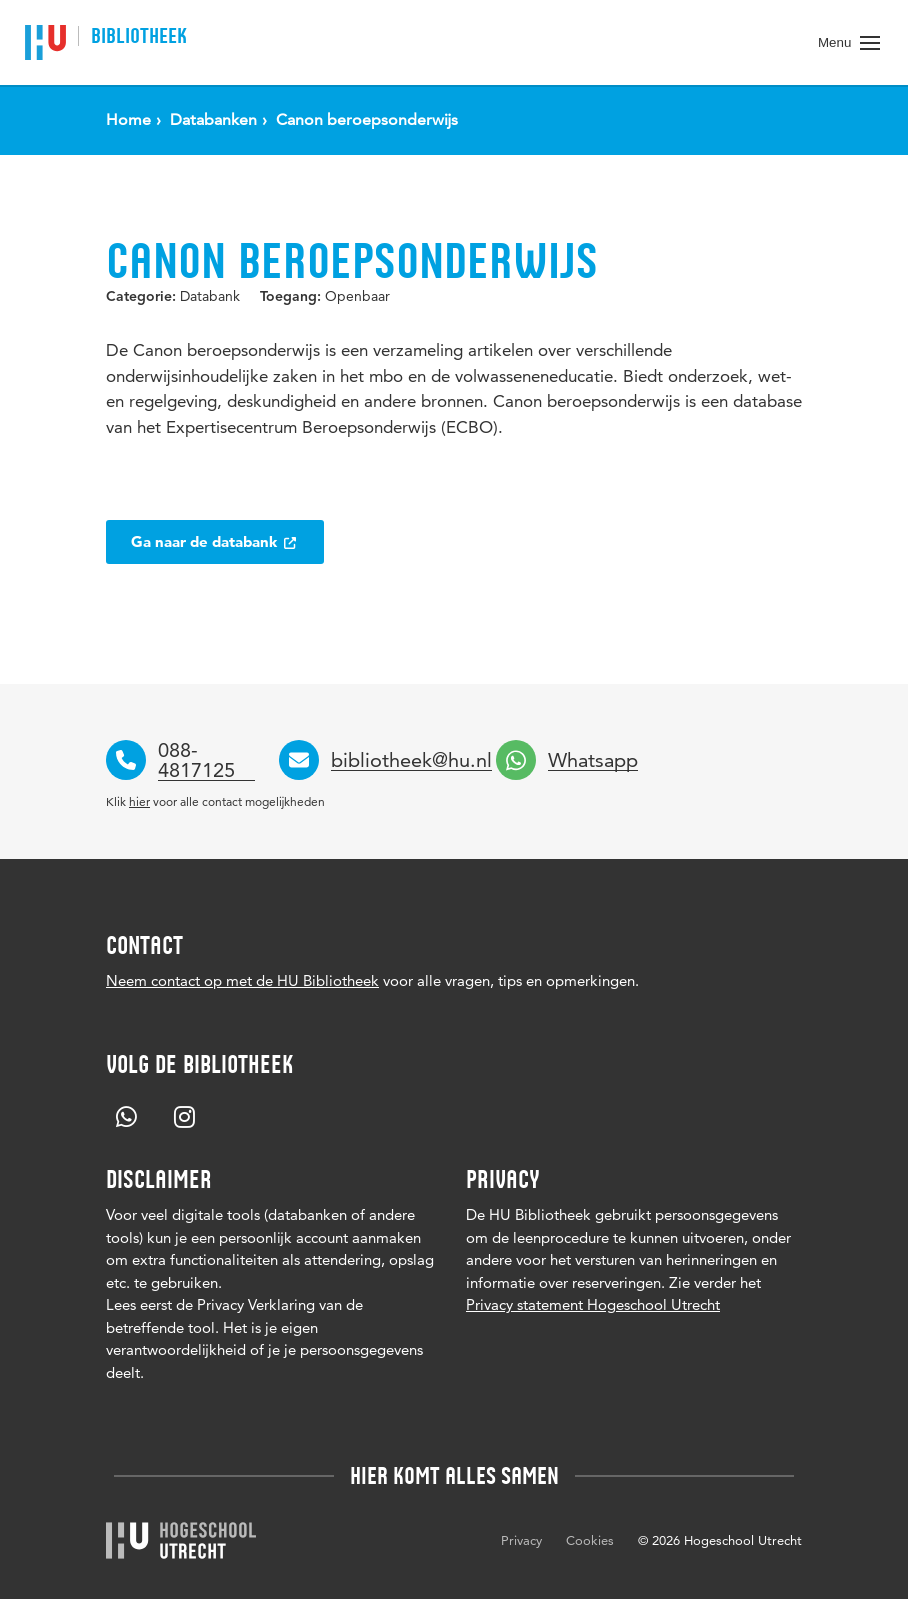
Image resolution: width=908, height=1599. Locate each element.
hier (139, 801)
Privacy (521, 1540)
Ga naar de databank (215, 541)
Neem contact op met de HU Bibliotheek (242, 980)
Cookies (590, 1540)
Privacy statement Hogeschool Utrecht (593, 1304)
